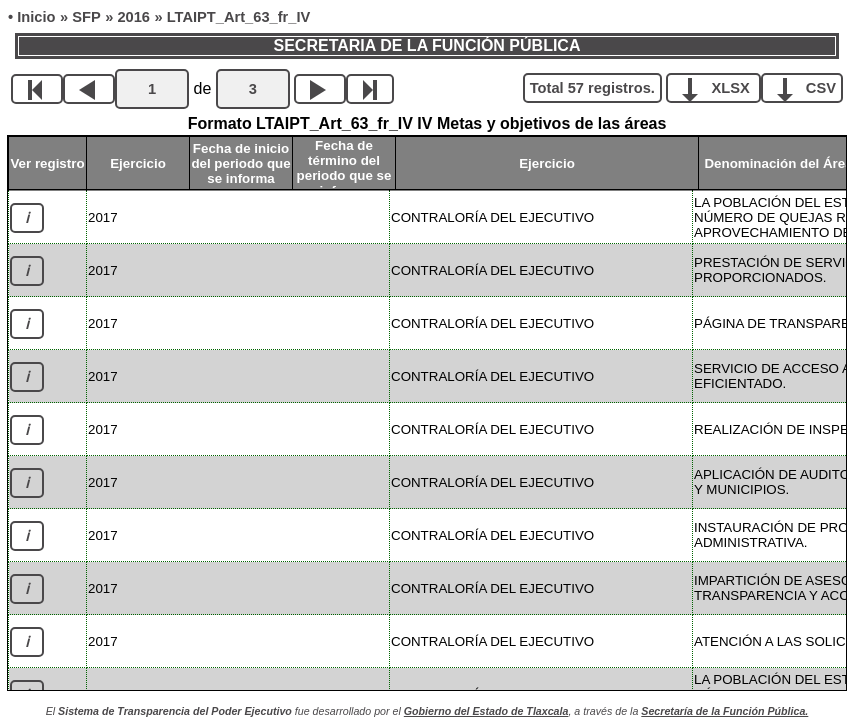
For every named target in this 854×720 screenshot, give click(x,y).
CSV (809, 87)
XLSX (720, 87)
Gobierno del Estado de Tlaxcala (486, 711)
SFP (86, 17)
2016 (133, 17)
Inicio (36, 17)
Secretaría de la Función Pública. (724, 711)
